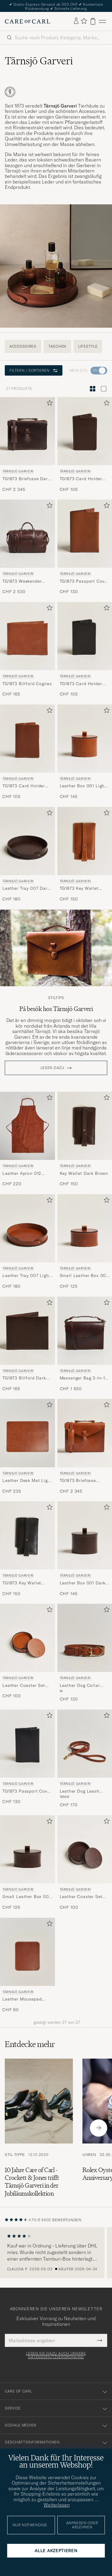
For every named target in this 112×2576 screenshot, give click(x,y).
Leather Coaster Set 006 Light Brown (23, 1686)
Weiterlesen (57, 2504)
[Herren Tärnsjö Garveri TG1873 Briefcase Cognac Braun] (84, 1433)
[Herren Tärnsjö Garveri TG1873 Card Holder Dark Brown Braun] (84, 431)
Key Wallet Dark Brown (84, 1173)
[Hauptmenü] (102, 21)
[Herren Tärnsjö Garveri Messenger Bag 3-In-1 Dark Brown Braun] (84, 1331)
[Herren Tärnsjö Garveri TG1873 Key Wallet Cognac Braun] (84, 841)
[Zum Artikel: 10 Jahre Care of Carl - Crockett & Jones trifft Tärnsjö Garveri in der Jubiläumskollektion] (39, 2128)
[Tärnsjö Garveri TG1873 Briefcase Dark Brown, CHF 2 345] (27, 444)
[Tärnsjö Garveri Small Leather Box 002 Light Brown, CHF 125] (84, 1241)
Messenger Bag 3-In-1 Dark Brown (82, 1378)
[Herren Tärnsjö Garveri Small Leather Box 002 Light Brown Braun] (84, 1228)
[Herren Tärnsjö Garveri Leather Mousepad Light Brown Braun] (27, 1952)
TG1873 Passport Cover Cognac (84, 581)
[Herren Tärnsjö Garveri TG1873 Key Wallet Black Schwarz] (27, 1535)
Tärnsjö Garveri (18, 471)
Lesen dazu (53, 1068)
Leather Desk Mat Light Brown (27, 1481)
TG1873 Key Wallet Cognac (79, 889)
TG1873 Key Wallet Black (21, 1583)
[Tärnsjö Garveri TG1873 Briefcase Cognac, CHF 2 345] (84, 1446)
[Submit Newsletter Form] (99, 2340)
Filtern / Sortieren (34, 370)
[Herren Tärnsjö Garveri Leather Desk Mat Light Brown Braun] (27, 1433)
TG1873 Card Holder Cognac (23, 786)
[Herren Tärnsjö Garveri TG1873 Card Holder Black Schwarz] (84, 636)
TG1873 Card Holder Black (81, 684)
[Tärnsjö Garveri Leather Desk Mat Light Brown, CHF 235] (27, 1446)
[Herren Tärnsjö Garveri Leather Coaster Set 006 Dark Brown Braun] (84, 1849)
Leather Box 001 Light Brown (83, 786)
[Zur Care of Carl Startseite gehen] (27, 21)
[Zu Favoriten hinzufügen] (48, 404)
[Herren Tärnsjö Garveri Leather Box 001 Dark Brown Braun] (84, 1535)
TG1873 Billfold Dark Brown (24, 1378)
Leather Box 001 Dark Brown (83, 1583)
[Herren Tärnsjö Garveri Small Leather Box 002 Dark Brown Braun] (27, 1849)
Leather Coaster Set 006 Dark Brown (81, 1897)
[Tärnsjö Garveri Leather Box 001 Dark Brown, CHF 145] (84, 1549)
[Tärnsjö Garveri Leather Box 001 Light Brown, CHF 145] (84, 752)
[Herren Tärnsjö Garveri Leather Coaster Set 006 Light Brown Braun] (27, 1638)
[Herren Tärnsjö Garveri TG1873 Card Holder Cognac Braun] (27, 738)
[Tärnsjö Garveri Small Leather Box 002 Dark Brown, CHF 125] (27, 1863)
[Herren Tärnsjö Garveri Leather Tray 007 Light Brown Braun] (27, 1228)
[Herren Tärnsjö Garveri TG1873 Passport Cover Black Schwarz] (27, 1743)
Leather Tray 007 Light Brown (26, 1276)
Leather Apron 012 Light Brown (21, 1174)
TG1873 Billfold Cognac (27, 683)
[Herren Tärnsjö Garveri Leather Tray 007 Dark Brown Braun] (27, 841)
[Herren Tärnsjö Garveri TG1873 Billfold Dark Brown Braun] (27, 1331)
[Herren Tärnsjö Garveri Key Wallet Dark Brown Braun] (84, 1126)
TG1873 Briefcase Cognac (78, 1481)
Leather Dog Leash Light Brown (79, 1791)
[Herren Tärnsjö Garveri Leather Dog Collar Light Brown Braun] (84, 1638)
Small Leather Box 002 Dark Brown (27, 1897)
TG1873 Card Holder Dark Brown (81, 479)
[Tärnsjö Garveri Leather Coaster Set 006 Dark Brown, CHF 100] (84, 1863)
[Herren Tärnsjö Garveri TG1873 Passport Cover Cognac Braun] (84, 534)
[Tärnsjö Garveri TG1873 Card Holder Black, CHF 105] (84, 649)
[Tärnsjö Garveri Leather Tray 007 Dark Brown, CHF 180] (27, 854)
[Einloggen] (76, 21)
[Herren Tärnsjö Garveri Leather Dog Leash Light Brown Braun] (84, 1743)
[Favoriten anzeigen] (84, 21)
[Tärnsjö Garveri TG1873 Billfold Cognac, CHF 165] (27, 649)
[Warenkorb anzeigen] (93, 21)
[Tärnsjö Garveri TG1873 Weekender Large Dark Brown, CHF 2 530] (27, 547)
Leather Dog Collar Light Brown (80, 1686)
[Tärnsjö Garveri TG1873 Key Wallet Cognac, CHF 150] (84, 854)
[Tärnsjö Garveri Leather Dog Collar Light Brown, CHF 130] (84, 1653)
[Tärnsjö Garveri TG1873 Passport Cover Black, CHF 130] (27, 1758)
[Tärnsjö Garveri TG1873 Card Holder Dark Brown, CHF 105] (84, 444)
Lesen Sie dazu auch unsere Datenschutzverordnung (56, 2355)
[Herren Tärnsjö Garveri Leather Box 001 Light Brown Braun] (84, 738)
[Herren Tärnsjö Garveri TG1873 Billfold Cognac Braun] (27, 636)
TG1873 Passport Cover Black (26, 1791)
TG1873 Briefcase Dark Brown (26, 479)
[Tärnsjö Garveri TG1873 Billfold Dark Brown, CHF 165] (27, 1344)
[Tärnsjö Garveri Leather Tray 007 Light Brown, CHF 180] (27, 1241)
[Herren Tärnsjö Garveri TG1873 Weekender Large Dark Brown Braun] (27, 534)
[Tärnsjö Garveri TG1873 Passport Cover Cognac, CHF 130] (84, 547)
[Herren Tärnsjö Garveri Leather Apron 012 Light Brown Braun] (27, 1126)
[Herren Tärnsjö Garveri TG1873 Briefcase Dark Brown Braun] (27, 431)
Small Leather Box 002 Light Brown (84, 1276)
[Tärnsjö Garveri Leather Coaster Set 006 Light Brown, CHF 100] (27, 1653)
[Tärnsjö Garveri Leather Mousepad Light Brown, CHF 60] (27, 1965)
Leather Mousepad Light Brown (22, 1999)
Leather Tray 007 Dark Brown (26, 889)
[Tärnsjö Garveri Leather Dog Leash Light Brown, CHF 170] (84, 1758)
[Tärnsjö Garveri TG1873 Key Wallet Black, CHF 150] (27, 1549)
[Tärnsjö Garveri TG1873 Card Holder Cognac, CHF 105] (27, 752)
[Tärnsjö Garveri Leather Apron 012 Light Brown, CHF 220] (27, 1139)
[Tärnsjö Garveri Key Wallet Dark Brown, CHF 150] (84, 1139)
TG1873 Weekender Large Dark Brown (22, 581)
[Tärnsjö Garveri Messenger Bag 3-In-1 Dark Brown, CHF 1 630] (84, 1344)
